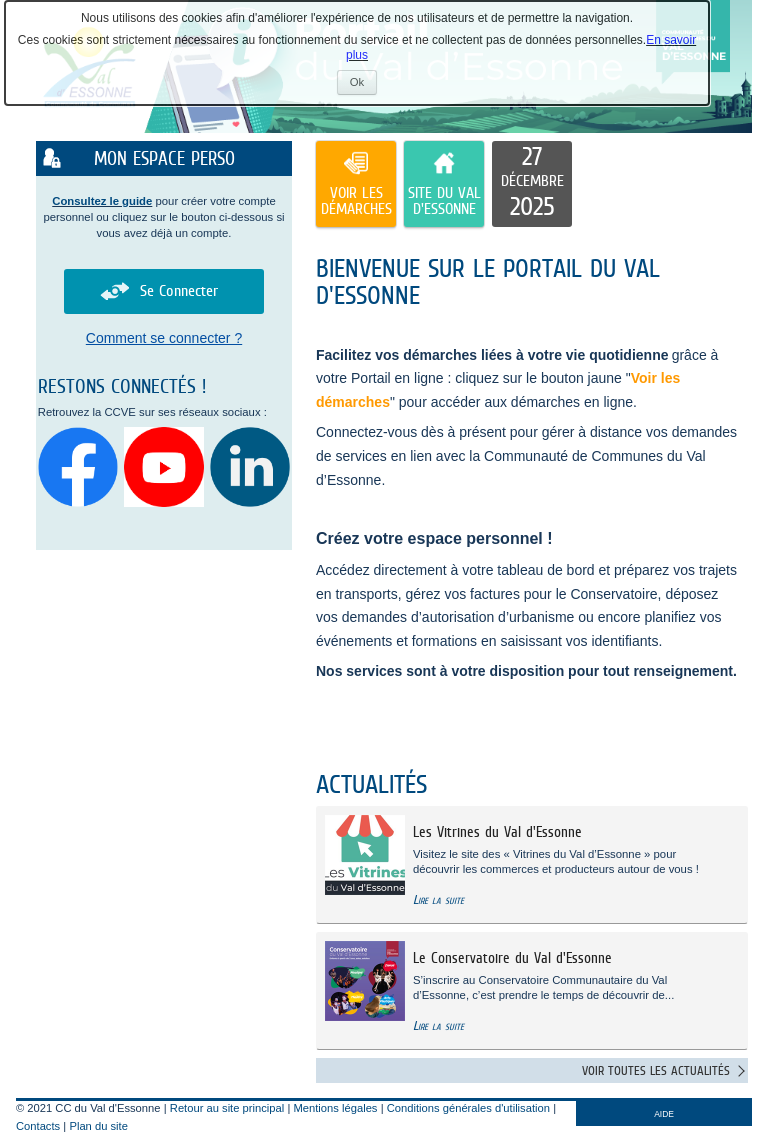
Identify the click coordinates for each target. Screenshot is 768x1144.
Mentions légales (336, 1108)
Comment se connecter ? (164, 338)
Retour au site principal (227, 1108)
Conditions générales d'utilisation (468, 1108)
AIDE (664, 1114)
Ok (363, 84)
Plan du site (98, 1126)
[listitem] (532, 184)
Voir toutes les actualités (656, 1070)
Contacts (38, 1126)
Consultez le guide (102, 201)
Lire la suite (438, 899)
